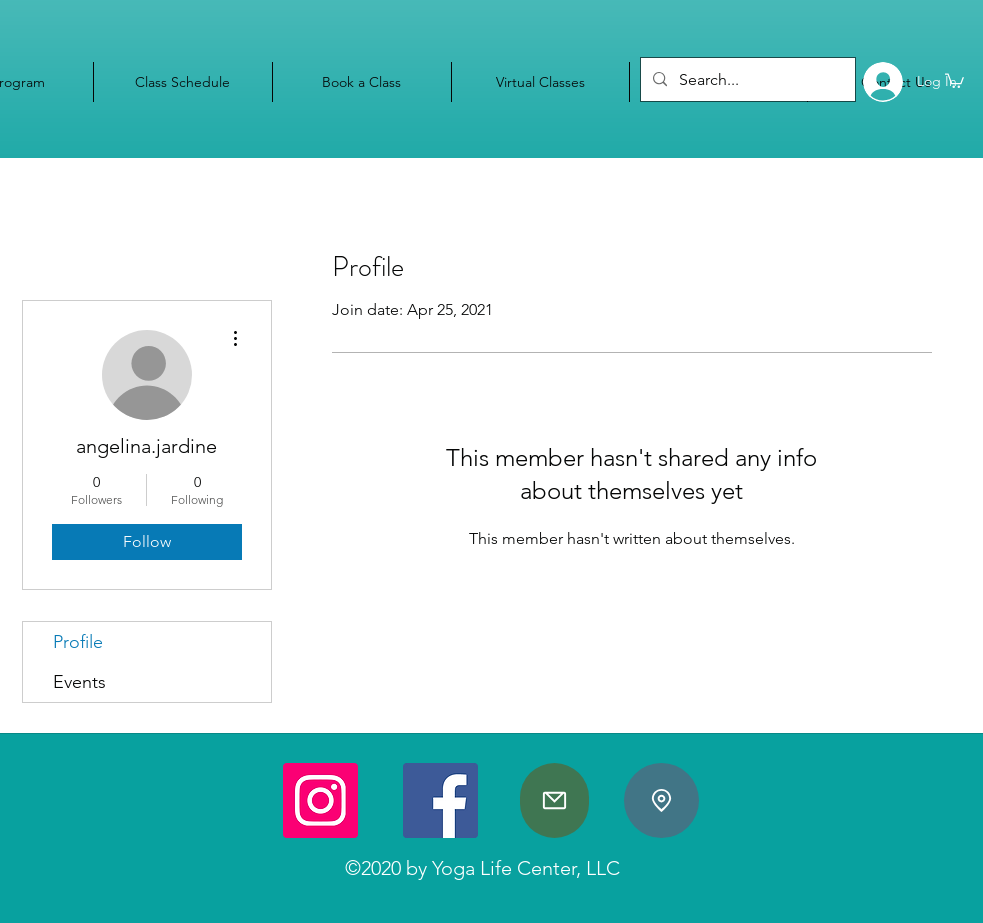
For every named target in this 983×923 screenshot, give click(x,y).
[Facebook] (440, 800)
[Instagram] (320, 800)
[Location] (661, 800)
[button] (954, 80)
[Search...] (746, 80)
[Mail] (554, 800)
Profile (78, 642)
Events (79, 682)
